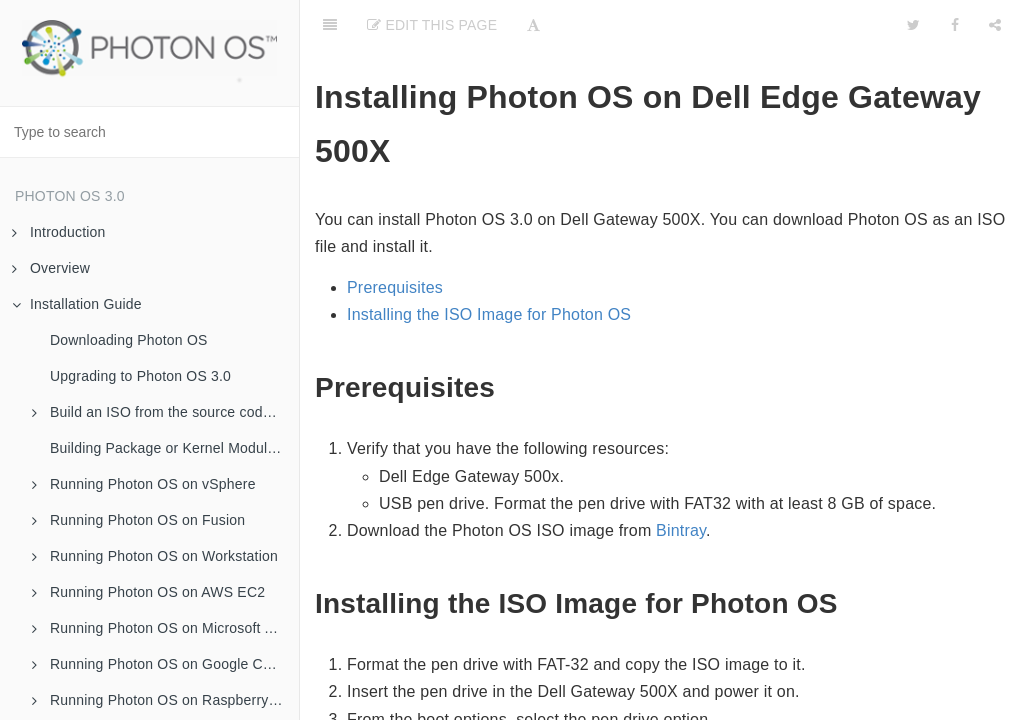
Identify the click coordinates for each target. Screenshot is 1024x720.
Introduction (59, 232)
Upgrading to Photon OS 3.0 (140, 376)
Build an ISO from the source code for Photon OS (165, 412)
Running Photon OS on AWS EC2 (148, 592)
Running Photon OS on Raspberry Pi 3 (164, 700)
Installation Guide (77, 304)
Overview (51, 268)
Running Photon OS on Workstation (155, 556)
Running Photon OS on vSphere (144, 484)
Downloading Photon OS (129, 340)
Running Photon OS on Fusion (138, 520)
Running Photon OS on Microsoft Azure (165, 628)
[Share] (995, 25)
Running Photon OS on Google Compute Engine (165, 664)
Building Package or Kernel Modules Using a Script (174, 448)
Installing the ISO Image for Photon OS (489, 314)
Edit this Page (432, 25)
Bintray (681, 530)
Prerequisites (395, 287)
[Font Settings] (533, 25)
